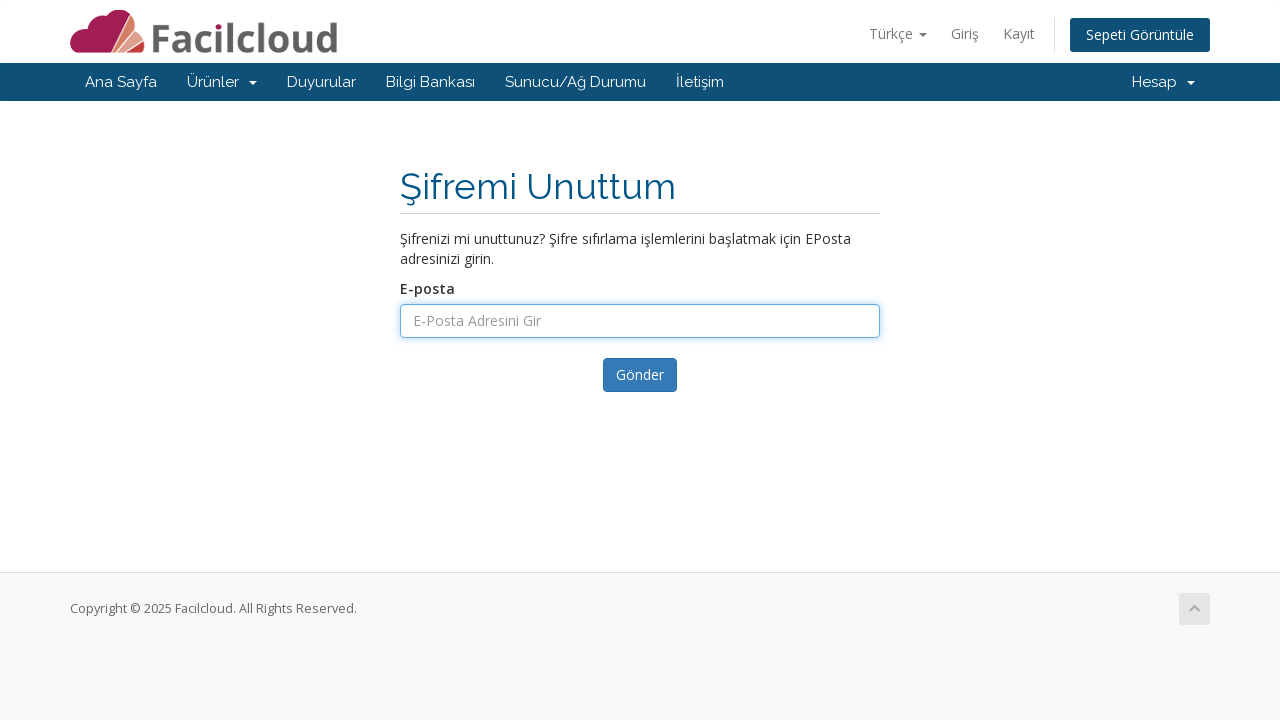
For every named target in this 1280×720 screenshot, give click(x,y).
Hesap (1163, 82)
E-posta (427, 288)
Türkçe (898, 33)
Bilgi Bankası (430, 82)
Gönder (640, 374)
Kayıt (1019, 33)
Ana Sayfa (121, 82)
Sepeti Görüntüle (1140, 34)
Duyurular (321, 82)
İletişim (700, 82)
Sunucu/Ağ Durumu (575, 82)
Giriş (965, 33)
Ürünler (222, 82)
